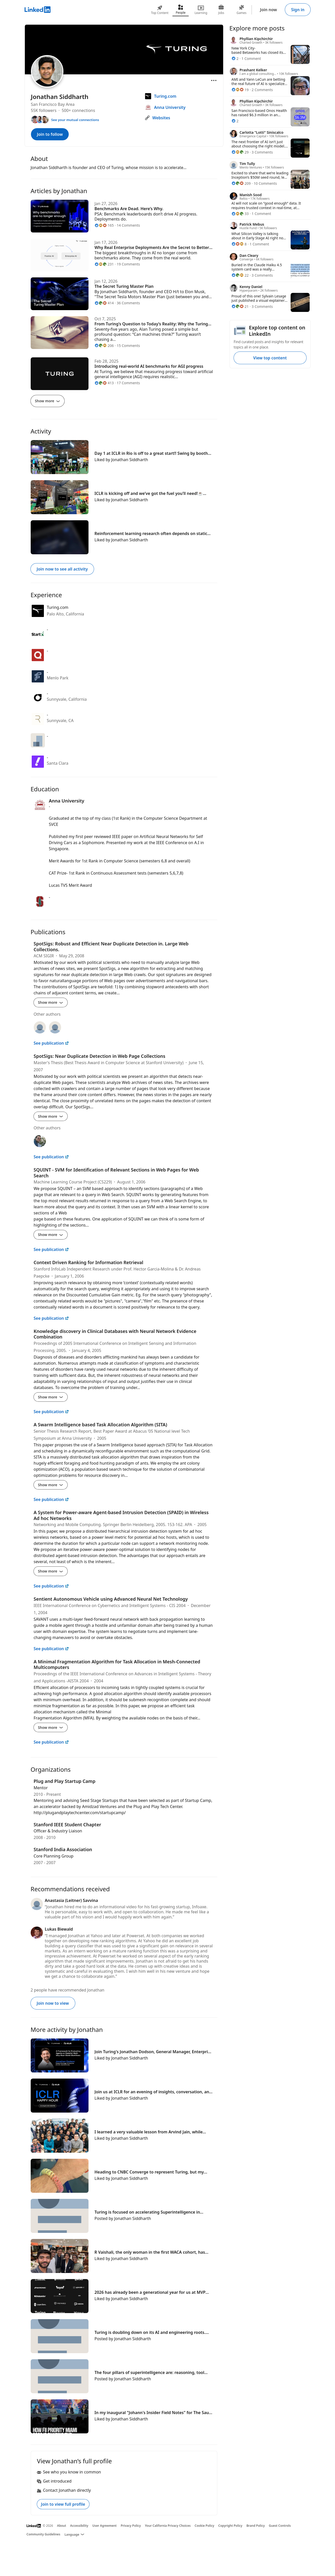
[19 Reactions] (240, 89)
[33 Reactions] (240, 213)
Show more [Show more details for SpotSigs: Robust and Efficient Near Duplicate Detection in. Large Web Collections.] (50, 1002)
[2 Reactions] (235, 58)
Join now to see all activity (62, 569)
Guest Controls (280, 2525)
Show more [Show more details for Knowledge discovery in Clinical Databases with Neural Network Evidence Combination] (50, 1397)
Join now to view (53, 2003)
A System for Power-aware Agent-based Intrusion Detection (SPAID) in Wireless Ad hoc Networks (121, 1515)
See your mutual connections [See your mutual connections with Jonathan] (75, 120)
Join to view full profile (63, 2504)
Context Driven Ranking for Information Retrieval (88, 1262)
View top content (270, 358)
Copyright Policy (230, 2525)
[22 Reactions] (240, 275)
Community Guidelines (43, 2534)
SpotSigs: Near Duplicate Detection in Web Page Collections (99, 1056)
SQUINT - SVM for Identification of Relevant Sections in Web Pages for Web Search (116, 1173)
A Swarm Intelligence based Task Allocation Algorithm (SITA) (100, 1424)
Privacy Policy (131, 2525)
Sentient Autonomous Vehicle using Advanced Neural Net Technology (111, 1599)
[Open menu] (213, 80)
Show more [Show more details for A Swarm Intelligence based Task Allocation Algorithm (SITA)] (50, 1484)
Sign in (297, 9)
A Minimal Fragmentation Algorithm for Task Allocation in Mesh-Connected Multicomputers (117, 1664)
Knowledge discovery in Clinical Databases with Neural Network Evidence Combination (115, 1334)
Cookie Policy (204, 2525)
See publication (51, 1043)
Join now (268, 9)
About (61, 2525)
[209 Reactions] (241, 183)
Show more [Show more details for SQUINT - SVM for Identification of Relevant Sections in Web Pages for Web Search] (50, 1234)
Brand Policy (255, 2525)
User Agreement (104, 2525)
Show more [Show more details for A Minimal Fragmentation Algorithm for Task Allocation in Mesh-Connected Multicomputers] (50, 1727)
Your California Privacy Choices (167, 2525)
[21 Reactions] (240, 306)
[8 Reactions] (239, 244)
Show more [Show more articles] (47, 400)
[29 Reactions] (240, 152)
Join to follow (50, 134)
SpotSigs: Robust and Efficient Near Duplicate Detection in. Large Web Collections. (111, 946)
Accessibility (79, 2525)
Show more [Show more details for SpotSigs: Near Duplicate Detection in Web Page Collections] (50, 1116)
